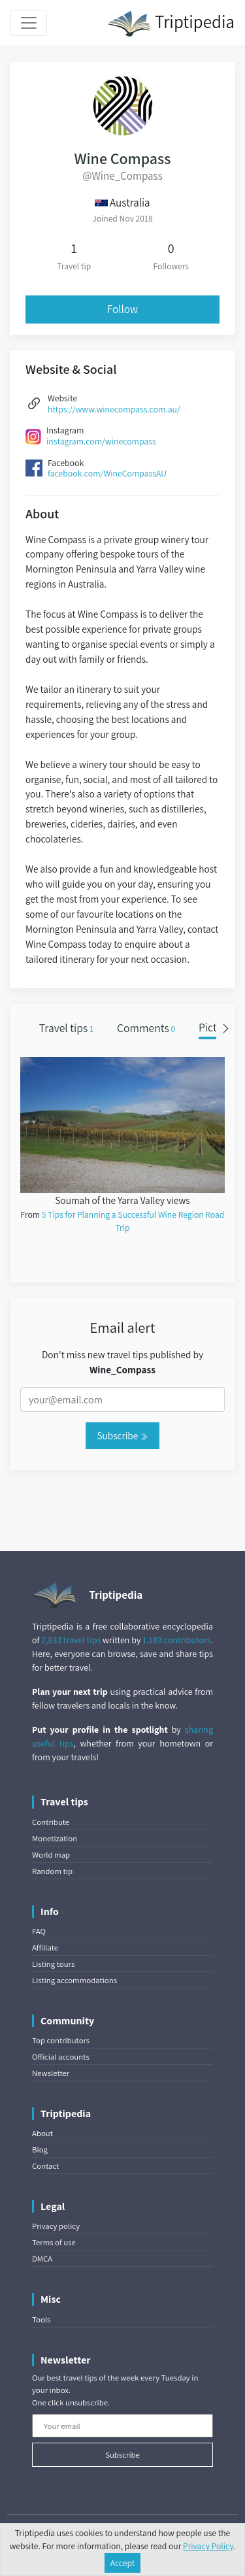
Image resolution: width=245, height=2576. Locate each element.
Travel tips (66, 1027)
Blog (40, 2149)
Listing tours (53, 1963)
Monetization (54, 1838)
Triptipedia (171, 23)
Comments (146, 1027)
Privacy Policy (208, 2546)
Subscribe (122, 1435)
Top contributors (61, 2040)
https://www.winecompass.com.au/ (114, 409)
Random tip (52, 1871)
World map (51, 1854)
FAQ (39, 1931)
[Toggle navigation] (28, 23)
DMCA (42, 2258)
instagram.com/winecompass (101, 441)
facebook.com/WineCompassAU (107, 473)
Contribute (50, 1822)
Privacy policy (56, 2226)
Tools (41, 2319)
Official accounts (61, 2056)
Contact (45, 2165)
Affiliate (45, 1947)
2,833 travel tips (71, 1640)
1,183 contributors (176, 1640)
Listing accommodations (74, 1980)
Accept (122, 2563)
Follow (122, 309)
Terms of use (54, 2242)
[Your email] (122, 2425)
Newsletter (50, 2073)
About (42, 2133)
